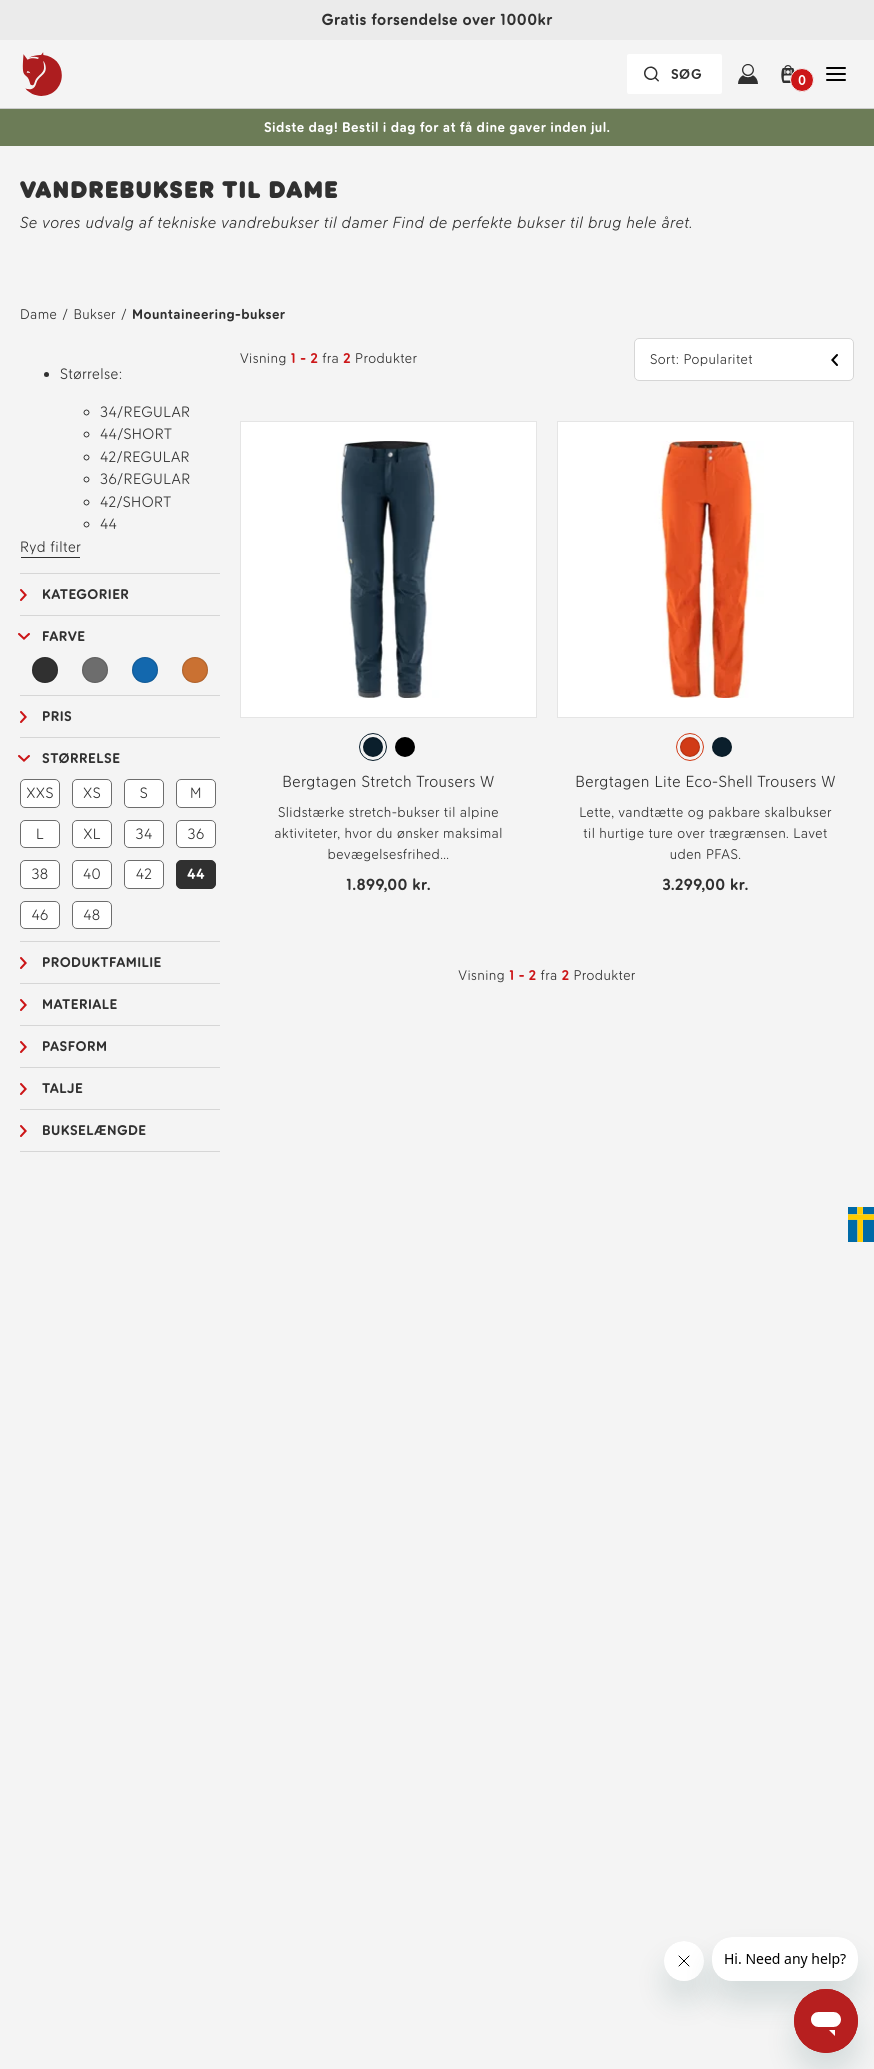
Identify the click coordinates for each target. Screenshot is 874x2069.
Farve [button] (64, 636)
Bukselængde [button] (94, 1130)
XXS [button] (40, 793)
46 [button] (39, 915)
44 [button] (196, 874)
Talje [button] (62, 1088)
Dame (38, 314)
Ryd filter (50, 547)
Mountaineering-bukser (208, 314)
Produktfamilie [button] (102, 962)
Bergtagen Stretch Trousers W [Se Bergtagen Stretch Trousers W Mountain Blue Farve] (388, 781)
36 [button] (196, 834)
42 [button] (144, 874)
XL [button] (92, 834)
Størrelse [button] (81, 758)
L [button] (40, 834)
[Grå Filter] (95, 670)
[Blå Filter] (145, 670)
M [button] (196, 793)
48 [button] (91, 915)
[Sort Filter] (45, 670)
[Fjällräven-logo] (83, 74)
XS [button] (92, 793)
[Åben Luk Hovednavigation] (836, 74)
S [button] (144, 793)
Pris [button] (57, 716)
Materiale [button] (80, 1004)
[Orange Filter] (195, 670)
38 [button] (39, 874)
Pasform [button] (74, 1046)
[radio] (373, 747)
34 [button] (144, 834)
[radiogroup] (388, 747)
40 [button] (92, 874)
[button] (792, 74)
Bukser (94, 314)
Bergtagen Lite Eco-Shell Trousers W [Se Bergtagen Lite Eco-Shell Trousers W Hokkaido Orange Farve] (705, 781)
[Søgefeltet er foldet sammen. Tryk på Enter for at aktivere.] (674, 74)
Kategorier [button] (85, 594)
